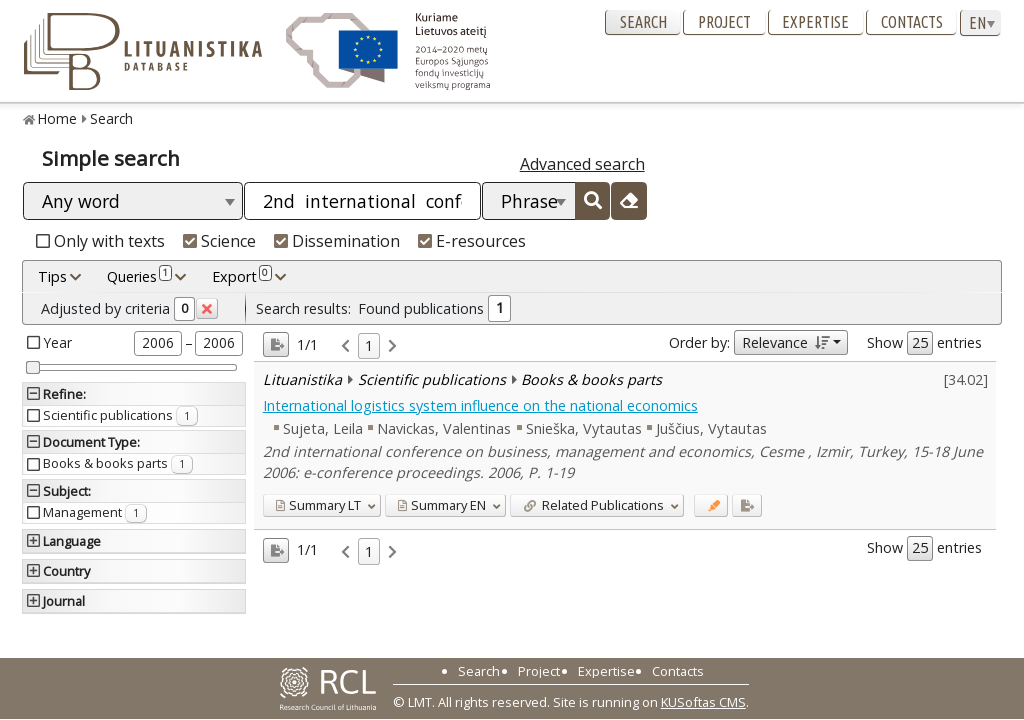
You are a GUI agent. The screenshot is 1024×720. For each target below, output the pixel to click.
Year (58, 342)
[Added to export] (746, 505)
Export (242, 276)
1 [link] (369, 345)
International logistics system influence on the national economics (480, 405)
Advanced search (582, 164)
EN (441, 505)
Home (57, 118)
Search (643, 22)
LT (318, 505)
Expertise (815, 22)
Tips (52, 276)
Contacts (912, 22)
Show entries (924, 343)
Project (724, 22)
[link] (345, 346)
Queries (139, 276)
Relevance (785, 342)
